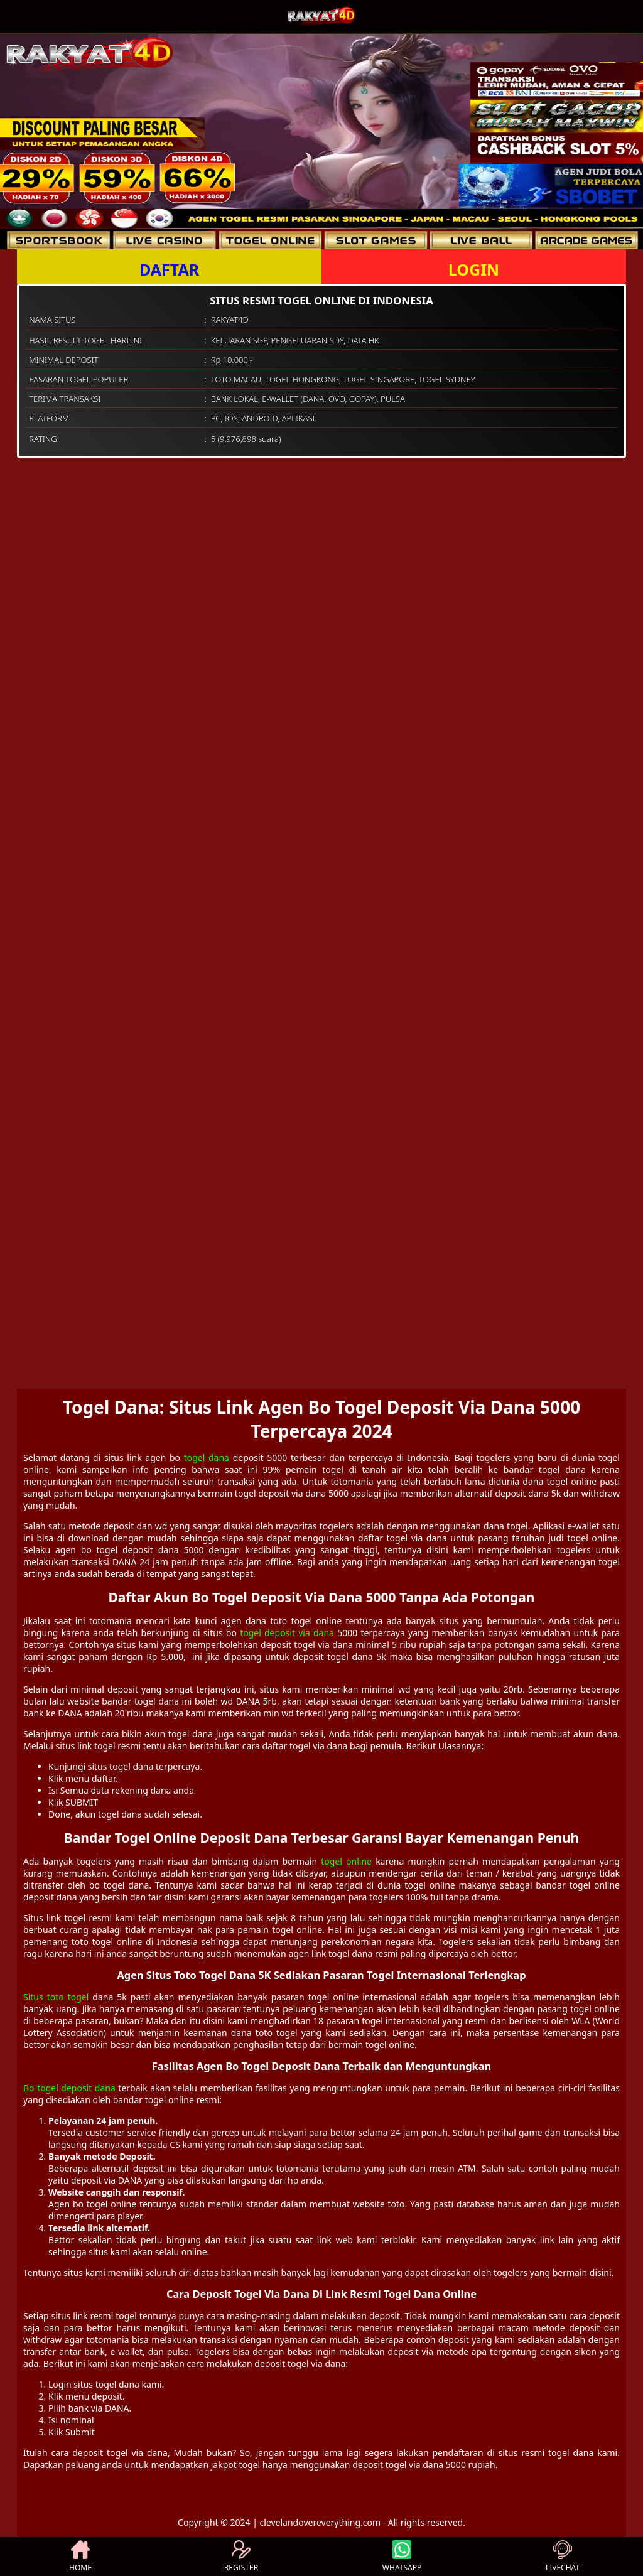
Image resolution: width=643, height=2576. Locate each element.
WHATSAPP (401, 2556)
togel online (346, 1861)
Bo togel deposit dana (69, 2088)
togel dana (206, 1457)
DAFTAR (169, 269)
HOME (80, 2556)
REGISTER (241, 2556)
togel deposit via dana (287, 1633)
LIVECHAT (563, 2556)
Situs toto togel (56, 1997)
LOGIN (473, 269)
